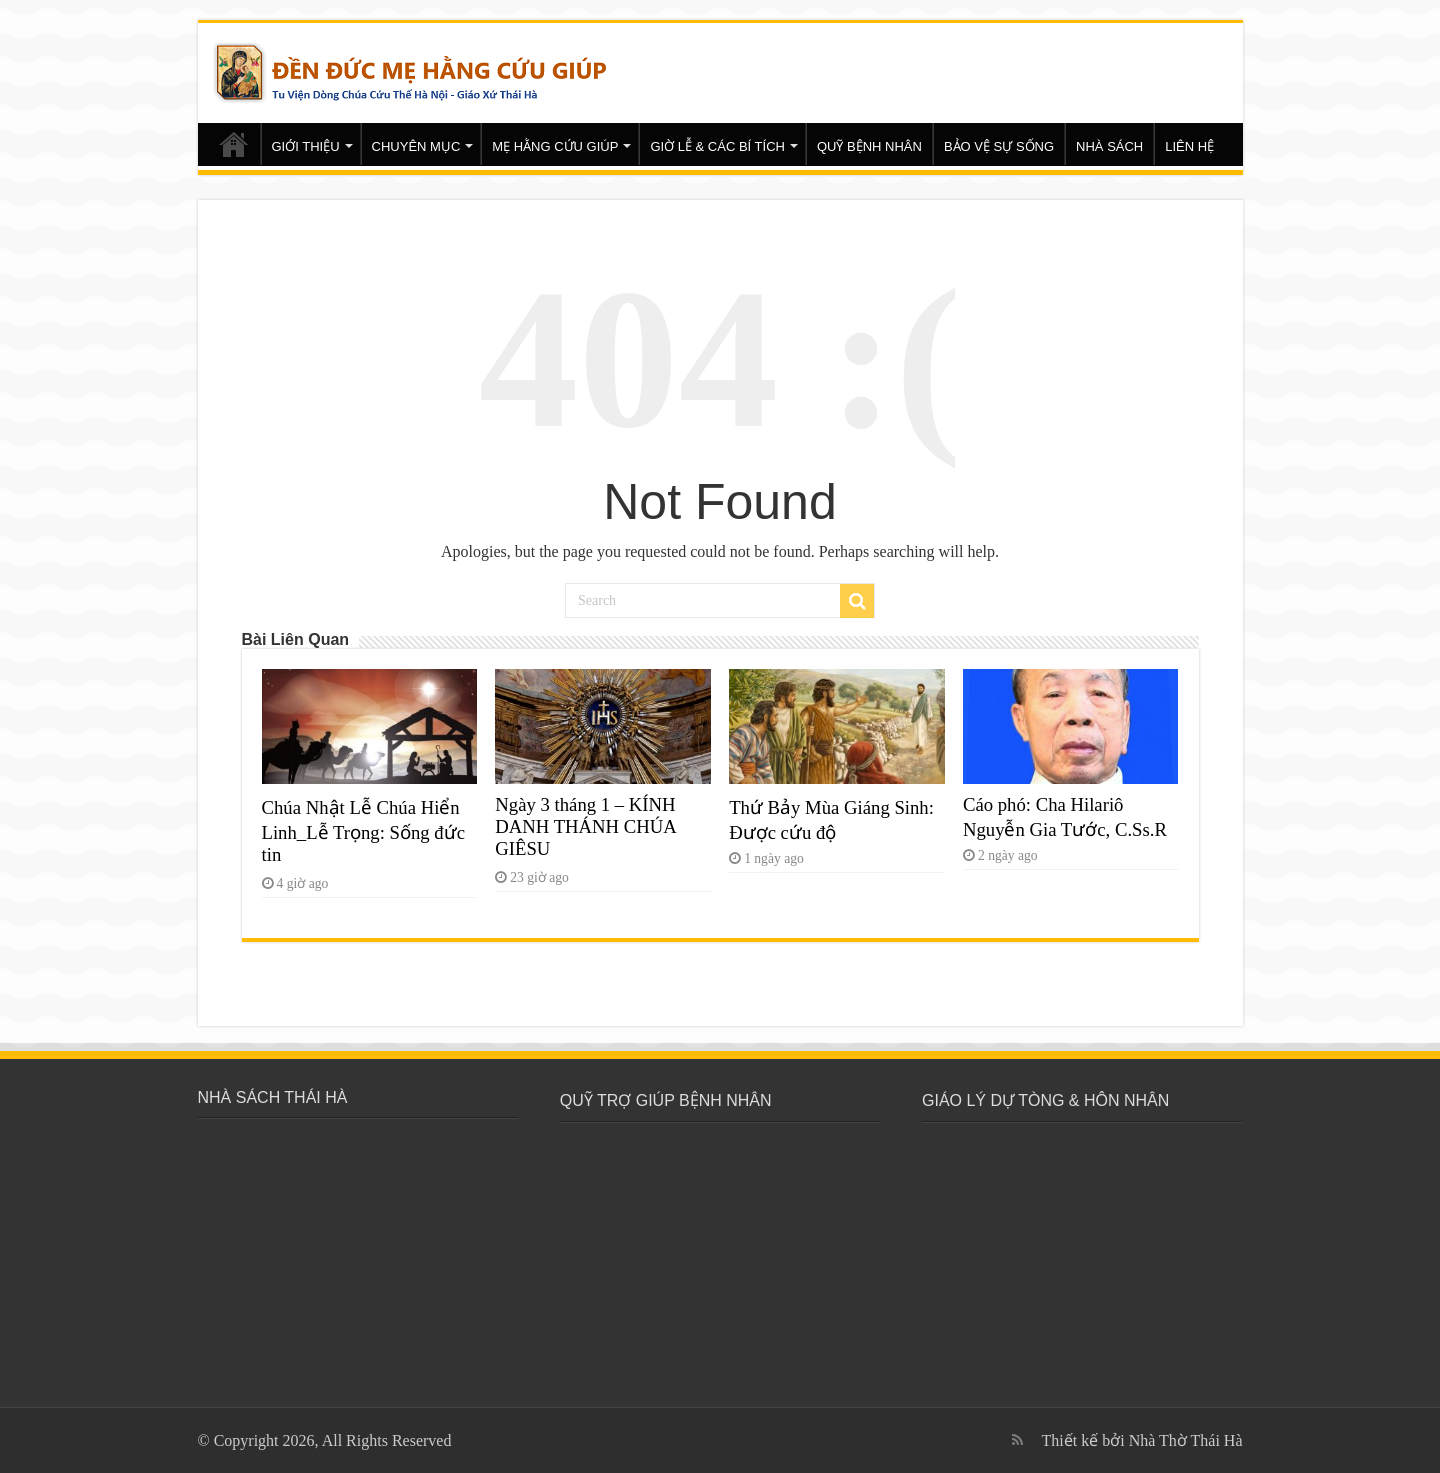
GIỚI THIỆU (306, 146)
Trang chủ (234, 144)
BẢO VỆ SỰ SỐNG (999, 146)
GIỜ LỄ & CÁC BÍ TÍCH (717, 146)
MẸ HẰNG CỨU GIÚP (555, 146)
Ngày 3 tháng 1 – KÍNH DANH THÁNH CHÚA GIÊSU (585, 826)
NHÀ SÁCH (1109, 146)
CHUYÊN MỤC (416, 146)
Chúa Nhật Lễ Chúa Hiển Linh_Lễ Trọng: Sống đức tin (363, 831)
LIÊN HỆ (1189, 146)
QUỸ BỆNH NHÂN (869, 146)
